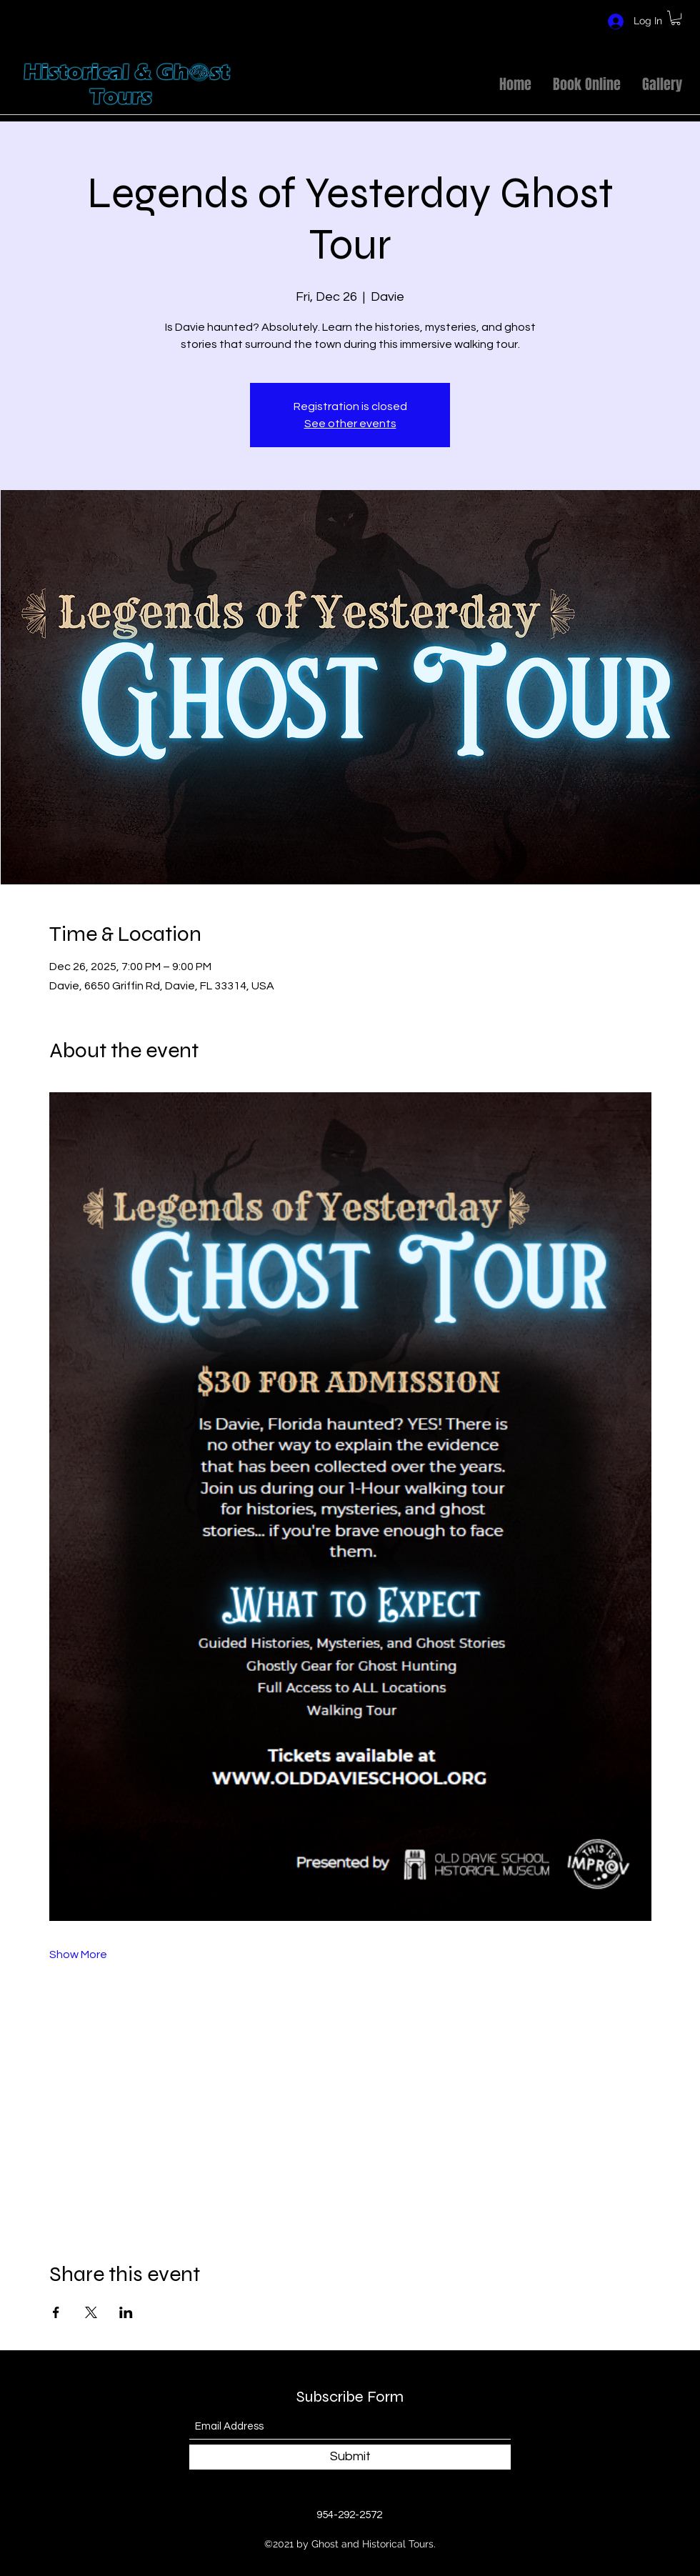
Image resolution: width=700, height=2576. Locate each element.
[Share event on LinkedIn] (126, 2312)
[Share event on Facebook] (56, 2312)
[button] (675, 18)
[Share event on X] (91, 2312)
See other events (350, 423)
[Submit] (350, 2457)
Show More (78, 1954)
